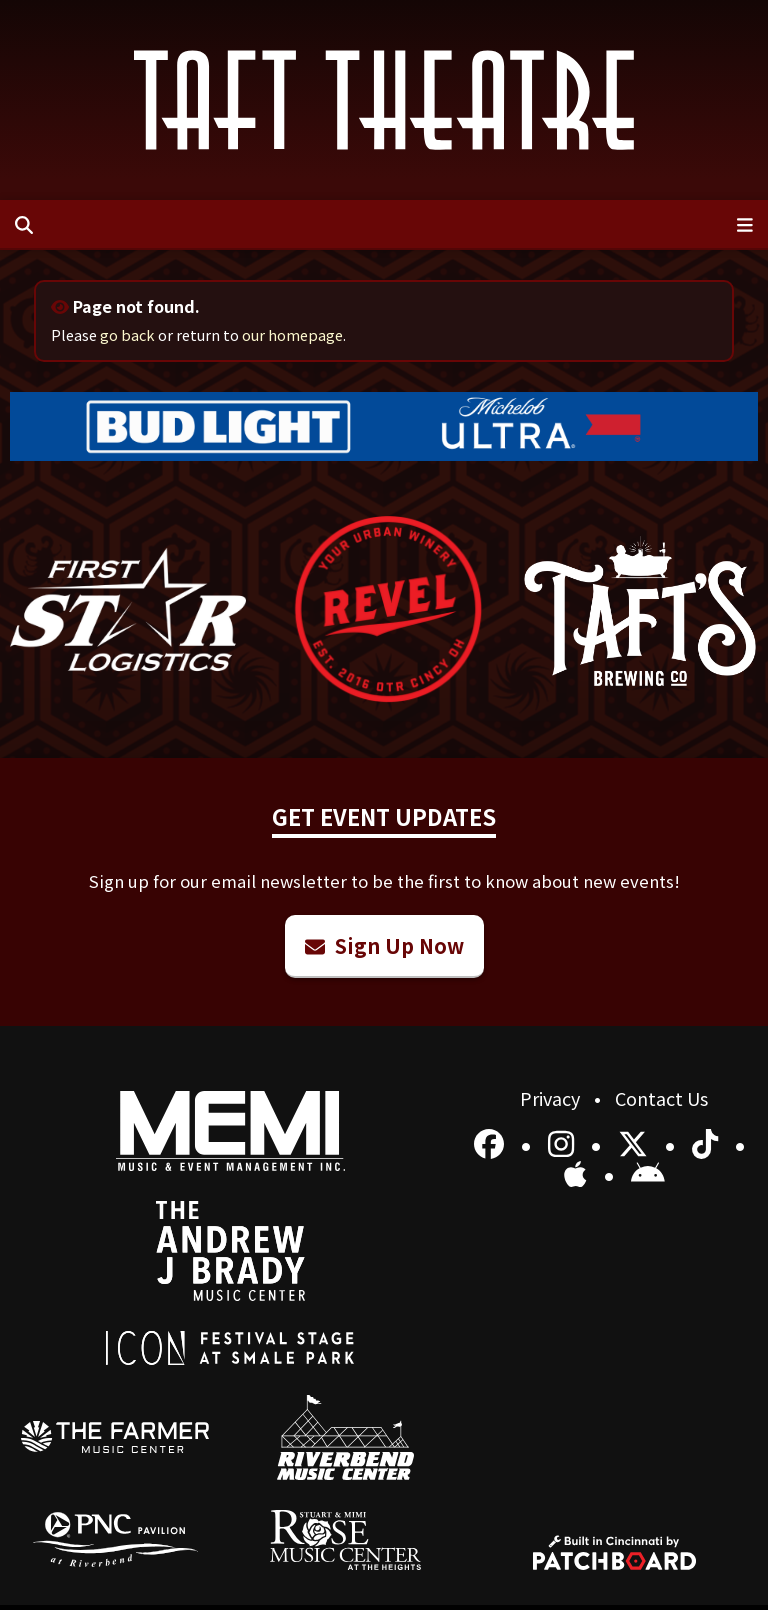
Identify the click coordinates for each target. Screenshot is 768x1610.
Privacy (552, 1098)
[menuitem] (115, 1437)
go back (127, 334)
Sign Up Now (384, 945)
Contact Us (661, 1098)
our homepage (292, 334)
